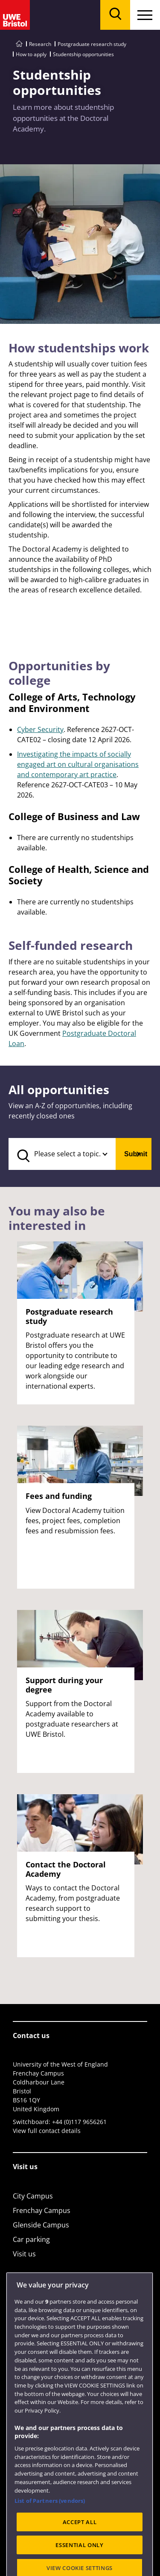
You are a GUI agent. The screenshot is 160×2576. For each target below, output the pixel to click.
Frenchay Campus (41, 2210)
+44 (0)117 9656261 (79, 2122)
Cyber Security (40, 729)
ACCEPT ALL (80, 2548)
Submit (135, 1154)
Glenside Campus (41, 2225)
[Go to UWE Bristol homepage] (19, 44)
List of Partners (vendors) (50, 2526)
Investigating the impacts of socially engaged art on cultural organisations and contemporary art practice (78, 764)
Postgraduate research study (92, 44)
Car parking (31, 2239)
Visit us (24, 2254)
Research (40, 44)
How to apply (31, 54)
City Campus (33, 2196)
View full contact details (47, 2131)
